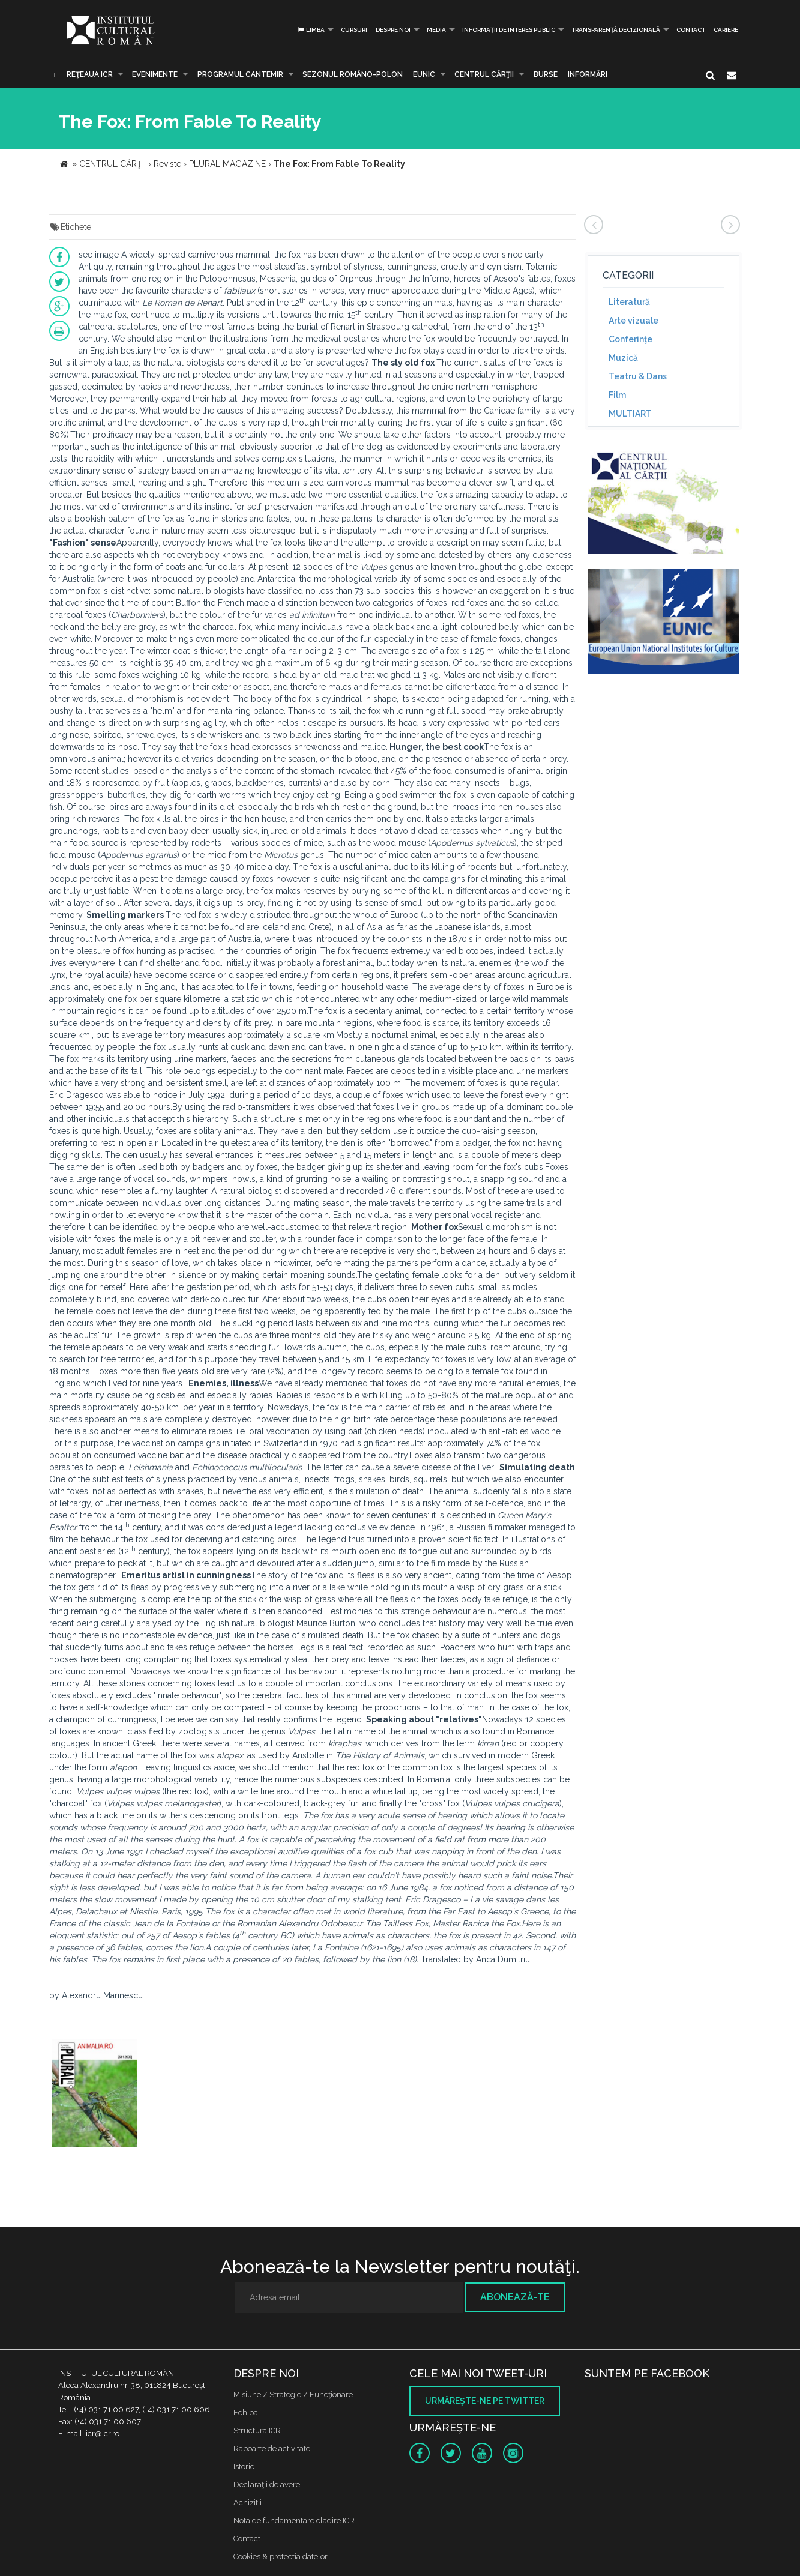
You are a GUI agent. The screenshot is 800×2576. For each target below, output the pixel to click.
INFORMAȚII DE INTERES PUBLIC (508, 29)
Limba (310, 29)
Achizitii (247, 2502)
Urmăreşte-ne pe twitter (484, 2401)
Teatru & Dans (638, 376)
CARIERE (726, 29)
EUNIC (424, 74)
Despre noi (393, 29)
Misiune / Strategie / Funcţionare (293, 2394)
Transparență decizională (615, 29)
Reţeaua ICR (90, 74)
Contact (690, 29)
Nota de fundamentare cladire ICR (294, 2520)
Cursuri (354, 29)
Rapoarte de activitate (271, 2448)
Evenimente (155, 74)
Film (617, 395)
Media (436, 29)
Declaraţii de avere (266, 2484)
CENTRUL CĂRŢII (484, 74)
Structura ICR (257, 2430)
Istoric (243, 2466)
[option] (94, 2094)
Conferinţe (630, 339)
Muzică (623, 358)
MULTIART (630, 413)
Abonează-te (515, 2297)
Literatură (629, 302)
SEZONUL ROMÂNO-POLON (352, 74)
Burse (546, 74)
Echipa (245, 2412)
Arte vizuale (633, 320)
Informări (587, 74)
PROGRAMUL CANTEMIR (240, 74)
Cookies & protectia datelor (280, 2556)
